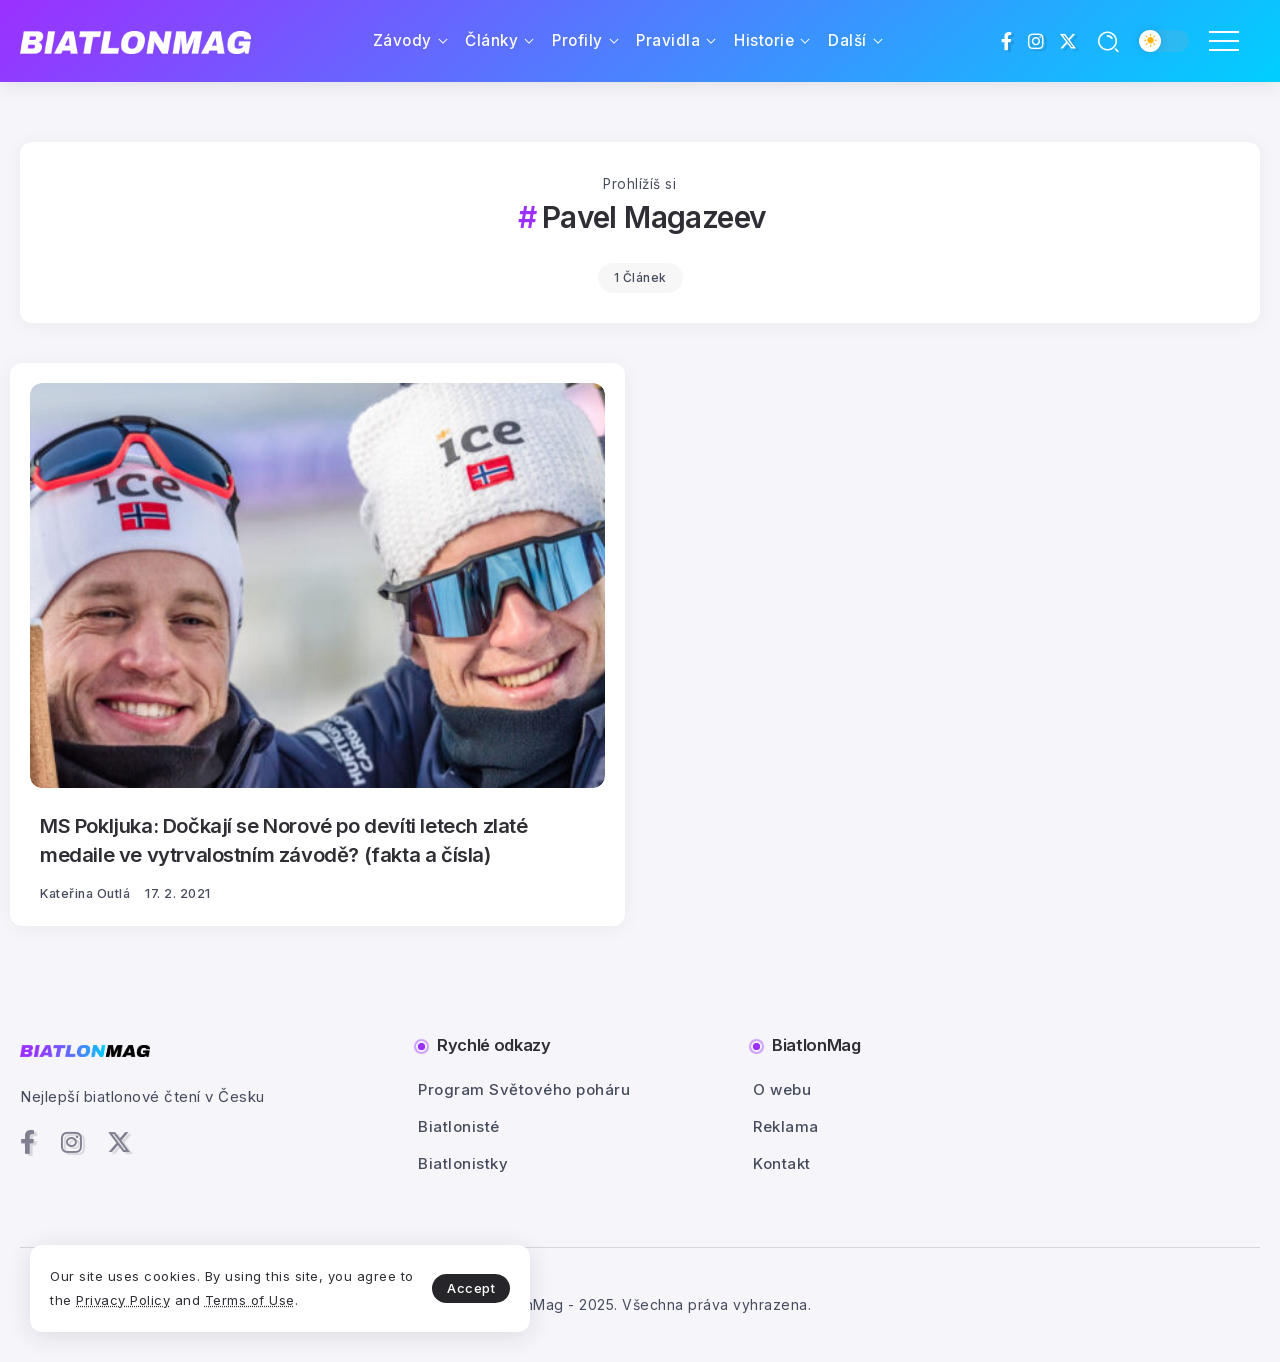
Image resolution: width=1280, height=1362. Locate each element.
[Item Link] (317, 585)
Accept (471, 1288)
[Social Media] (1007, 41)
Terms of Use (250, 1300)
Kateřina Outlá (85, 893)
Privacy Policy (123, 1300)
